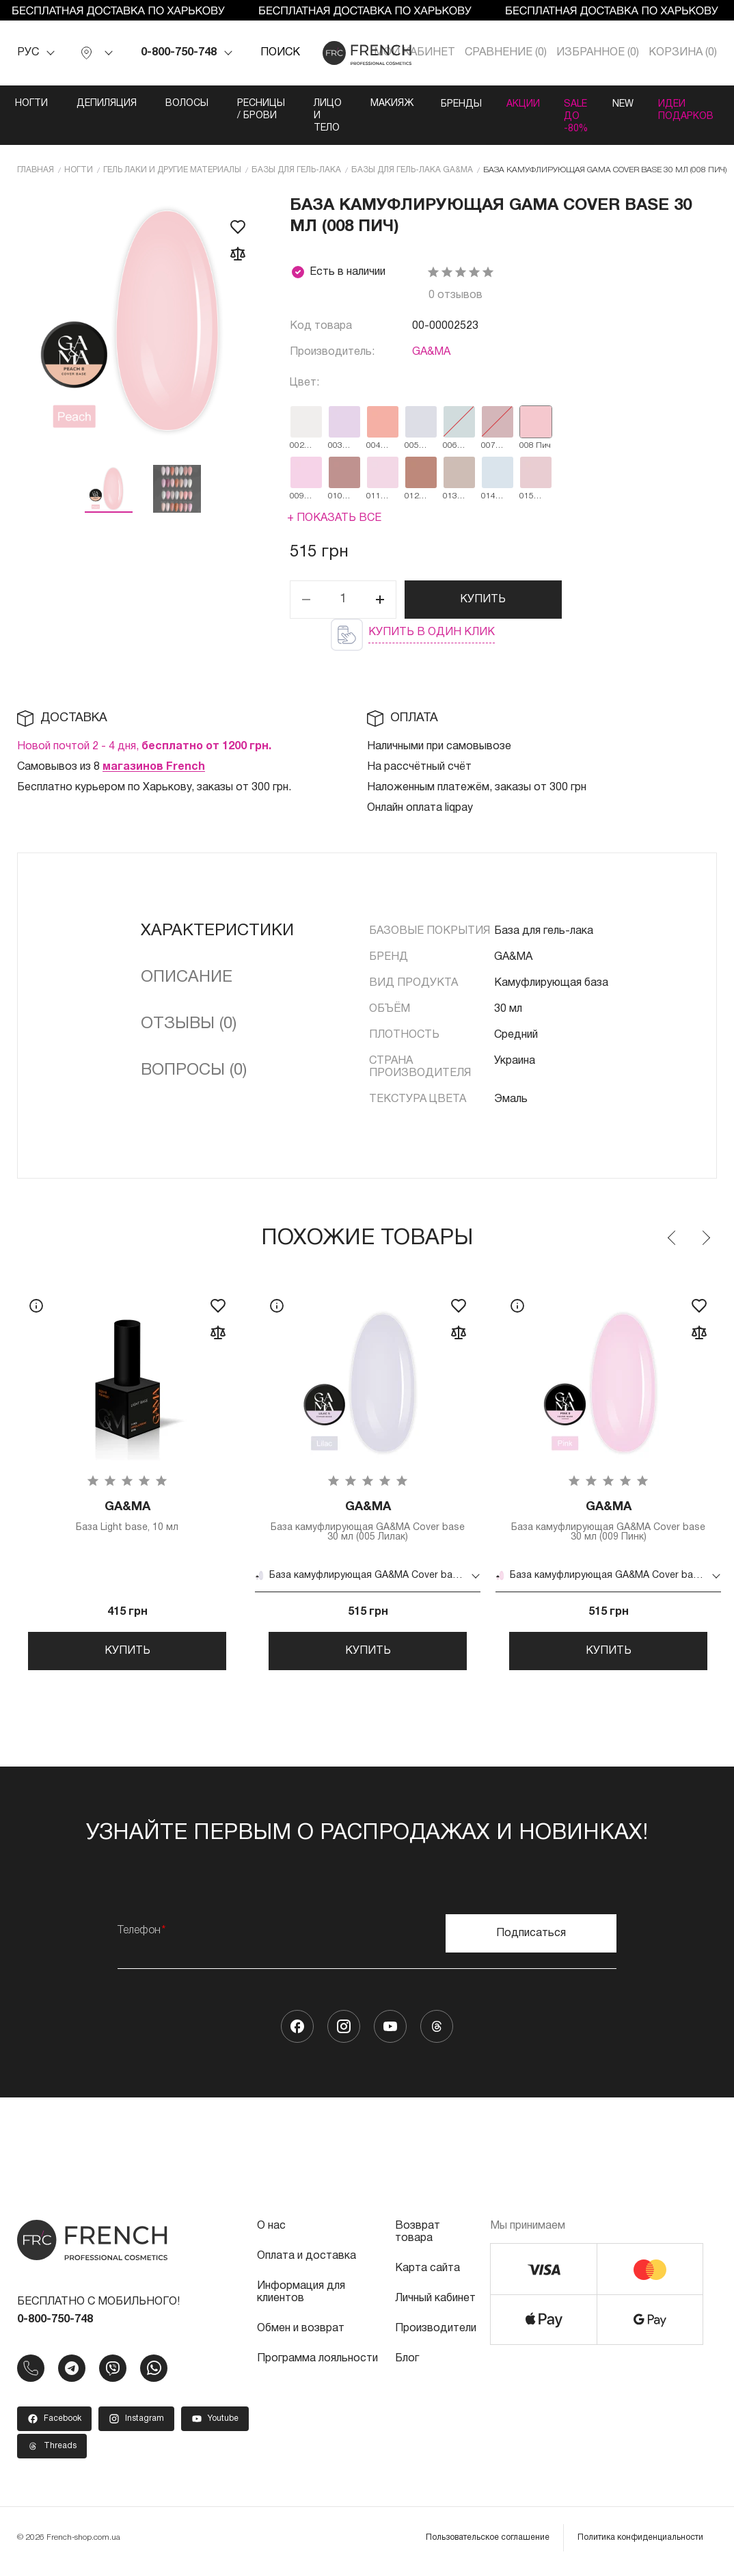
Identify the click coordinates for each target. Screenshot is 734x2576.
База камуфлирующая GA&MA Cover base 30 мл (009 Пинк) (608, 1522)
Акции (518, 103)
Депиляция (96, 103)
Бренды (452, 103)
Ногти (21, 103)
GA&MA (431, 352)
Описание (186, 977)
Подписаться (531, 1941)
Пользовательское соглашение (487, 2545)
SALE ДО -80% (576, 116)
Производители (435, 2336)
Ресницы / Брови (251, 109)
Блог (407, 2366)
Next (705, 1238)
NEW (627, 103)
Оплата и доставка (306, 2263)
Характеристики (217, 931)
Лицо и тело (317, 116)
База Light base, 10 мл (127, 1517)
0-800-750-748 (179, 52)
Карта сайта (427, 2276)
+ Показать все (334, 518)
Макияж (381, 103)
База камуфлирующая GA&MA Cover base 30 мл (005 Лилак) (367, 1522)
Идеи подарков (694, 109)
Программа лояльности (317, 2366)
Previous (672, 1238)
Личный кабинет (435, 2306)
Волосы (176, 103)
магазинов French (154, 767)
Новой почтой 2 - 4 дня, (144, 746)
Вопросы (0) (194, 1070)
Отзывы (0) (188, 1024)
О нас (271, 2233)
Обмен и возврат (300, 2336)
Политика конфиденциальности (640, 2545)
